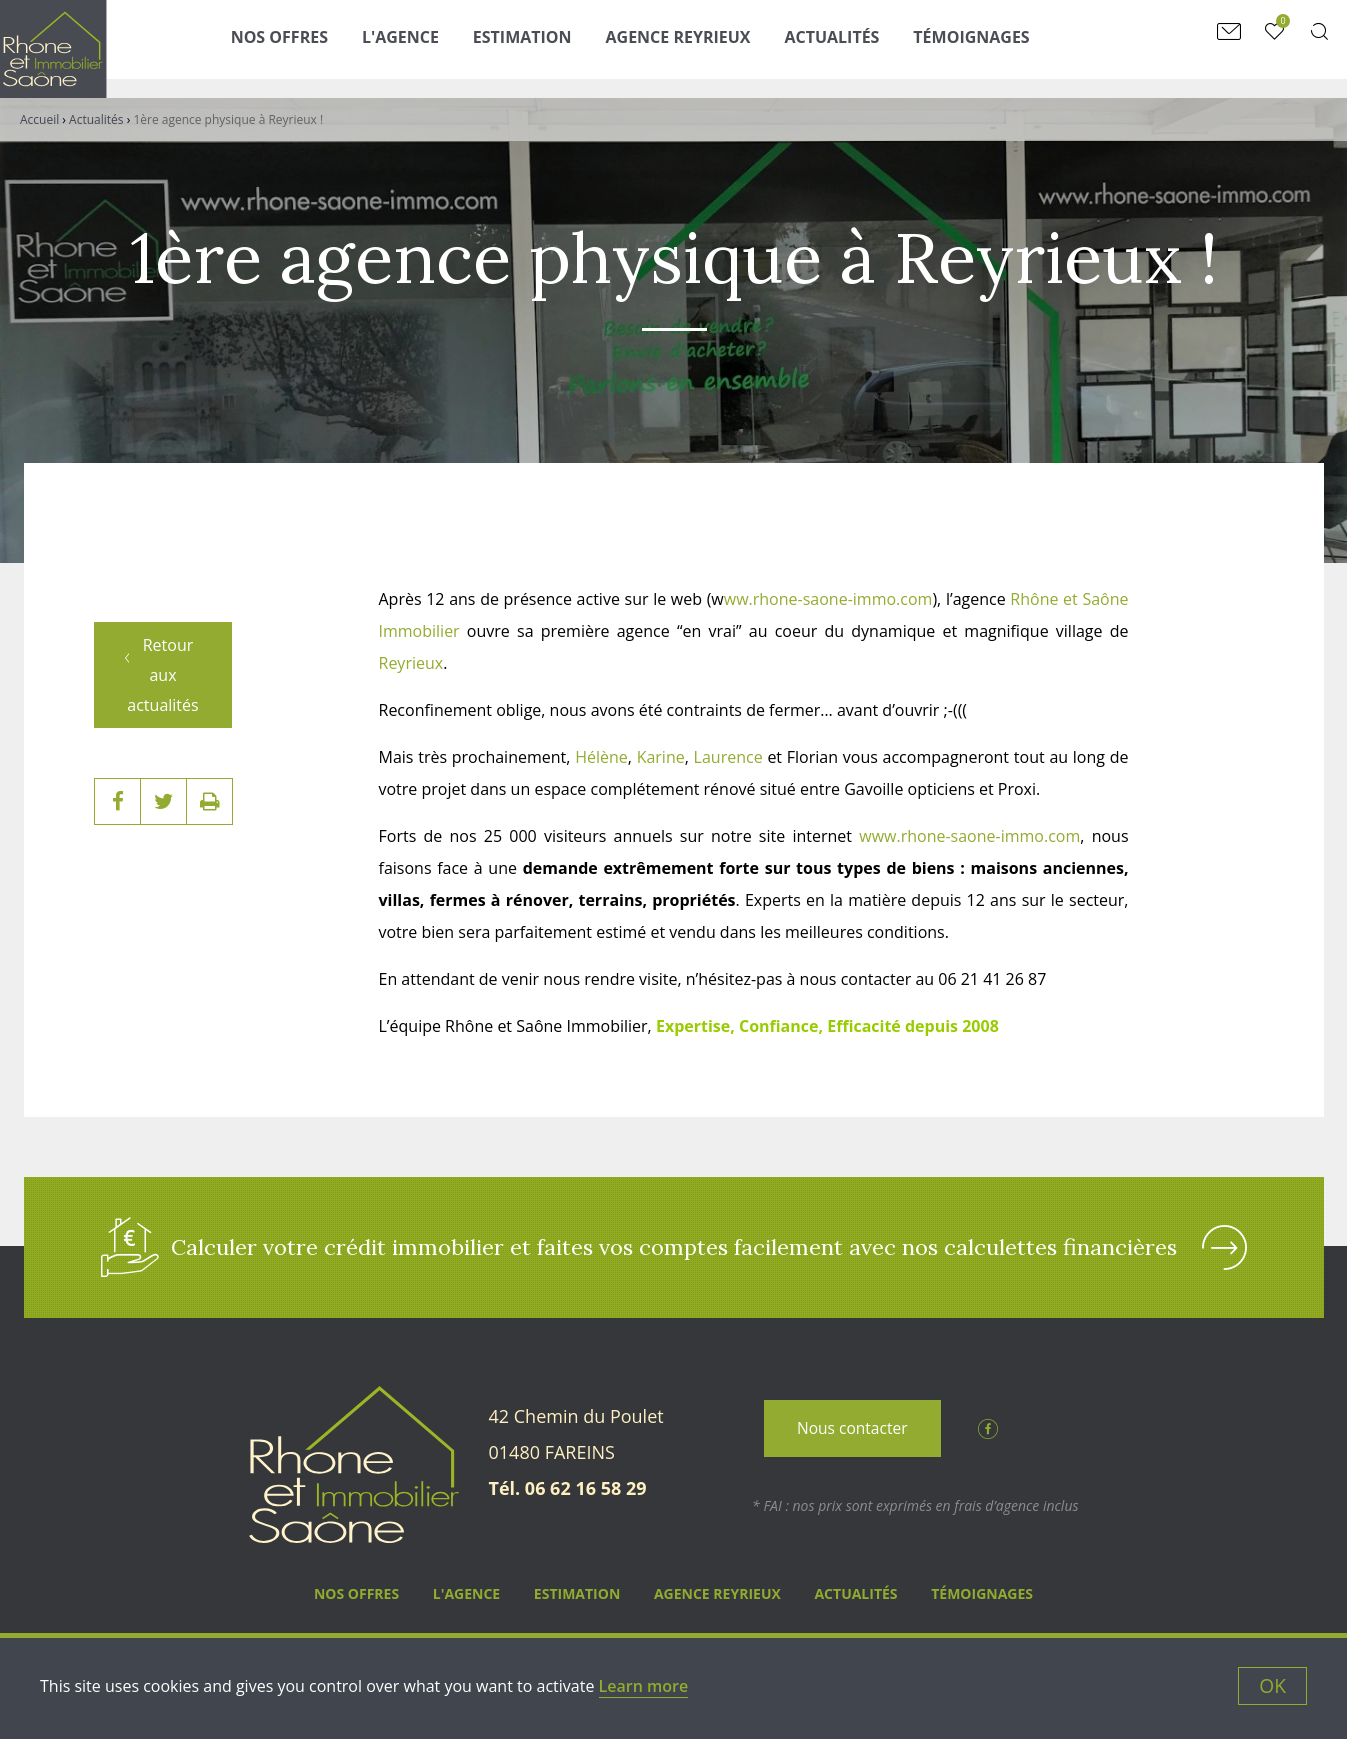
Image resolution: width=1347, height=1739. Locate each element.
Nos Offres (312, 47)
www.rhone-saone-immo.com (969, 836)
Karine (661, 757)
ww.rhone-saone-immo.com (828, 599)
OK (1272, 1685)
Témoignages (1004, 47)
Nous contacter (852, 1434)
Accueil (39, 119)
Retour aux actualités (168, 617)
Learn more (644, 1686)
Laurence (728, 757)
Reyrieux (411, 663)
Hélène (601, 757)
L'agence (433, 47)
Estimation (555, 47)
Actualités (864, 47)
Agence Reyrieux (711, 47)
